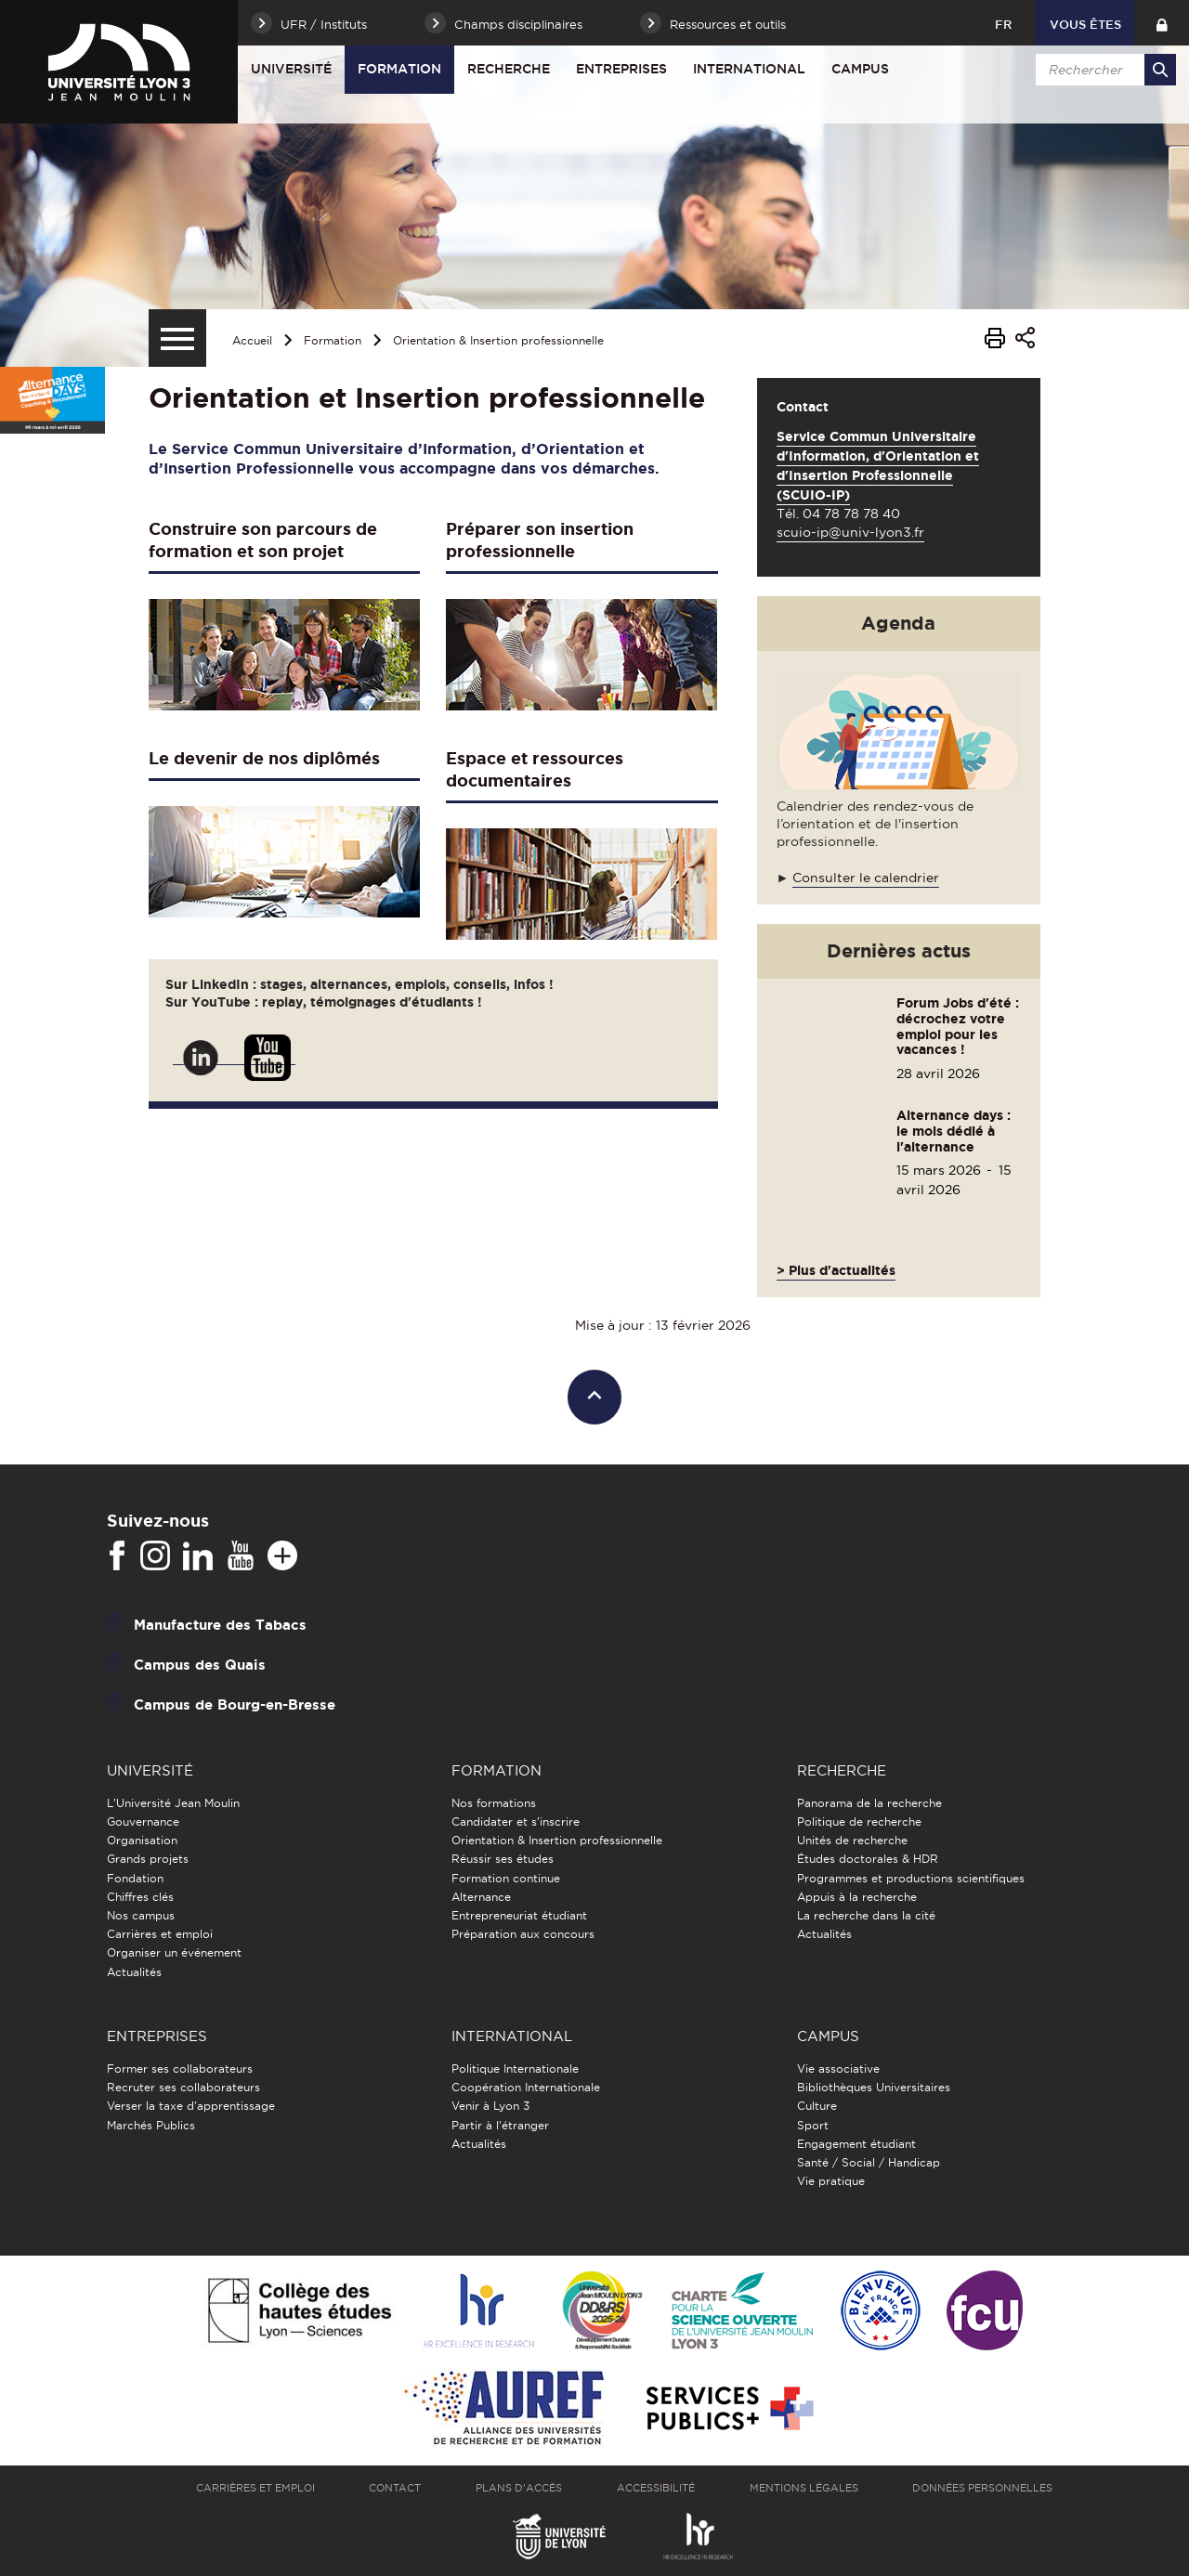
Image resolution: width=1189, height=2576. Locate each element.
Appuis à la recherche (857, 1897)
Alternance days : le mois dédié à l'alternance (953, 1131)
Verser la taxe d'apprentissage (191, 2106)
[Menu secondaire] (177, 338)
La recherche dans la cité (866, 1915)
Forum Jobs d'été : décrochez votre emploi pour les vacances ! (957, 1026)
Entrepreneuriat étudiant (519, 1915)
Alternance (481, 1897)
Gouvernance (143, 1821)
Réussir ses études (502, 1859)
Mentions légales (804, 2487)
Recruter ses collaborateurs (183, 2087)
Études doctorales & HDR (867, 1859)
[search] (1102, 69)
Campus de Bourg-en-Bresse (234, 1703)
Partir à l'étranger (500, 2125)
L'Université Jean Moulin (173, 1803)
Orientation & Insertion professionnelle (498, 340)
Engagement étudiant (856, 2144)
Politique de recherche (859, 1821)
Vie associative (838, 2068)
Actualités (134, 1972)
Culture (817, 2106)
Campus (860, 68)
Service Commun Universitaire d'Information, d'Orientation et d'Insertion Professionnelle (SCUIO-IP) (878, 465)
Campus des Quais (200, 1664)
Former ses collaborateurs (180, 2068)
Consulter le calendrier (865, 877)
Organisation (142, 1840)
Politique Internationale (515, 2068)
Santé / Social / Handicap (868, 2162)
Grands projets (148, 1859)
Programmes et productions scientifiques (911, 1878)
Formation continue (505, 1878)
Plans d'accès (519, 2487)
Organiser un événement (174, 1952)
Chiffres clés (140, 1897)
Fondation (135, 1878)
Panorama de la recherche (869, 1803)
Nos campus (141, 1915)
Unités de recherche (852, 1840)
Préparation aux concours (522, 1934)
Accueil (252, 340)
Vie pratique (831, 2181)
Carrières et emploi (160, 1934)
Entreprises (621, 68)
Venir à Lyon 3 (490, 2106)
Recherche (508, 68)
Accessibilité (656, 2487)
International (749, 68)
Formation (399, 68)
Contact (395, 2487)
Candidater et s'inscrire (515, 1821)
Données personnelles (982, 2487)
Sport (813, 2125)
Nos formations (493, 1803)
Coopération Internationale (525, 2087)
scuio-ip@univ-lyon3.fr (850, 532)
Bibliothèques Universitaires (873, 2087)
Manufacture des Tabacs (220, 1624)
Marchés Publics (151, 2125)
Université (291, 68)
